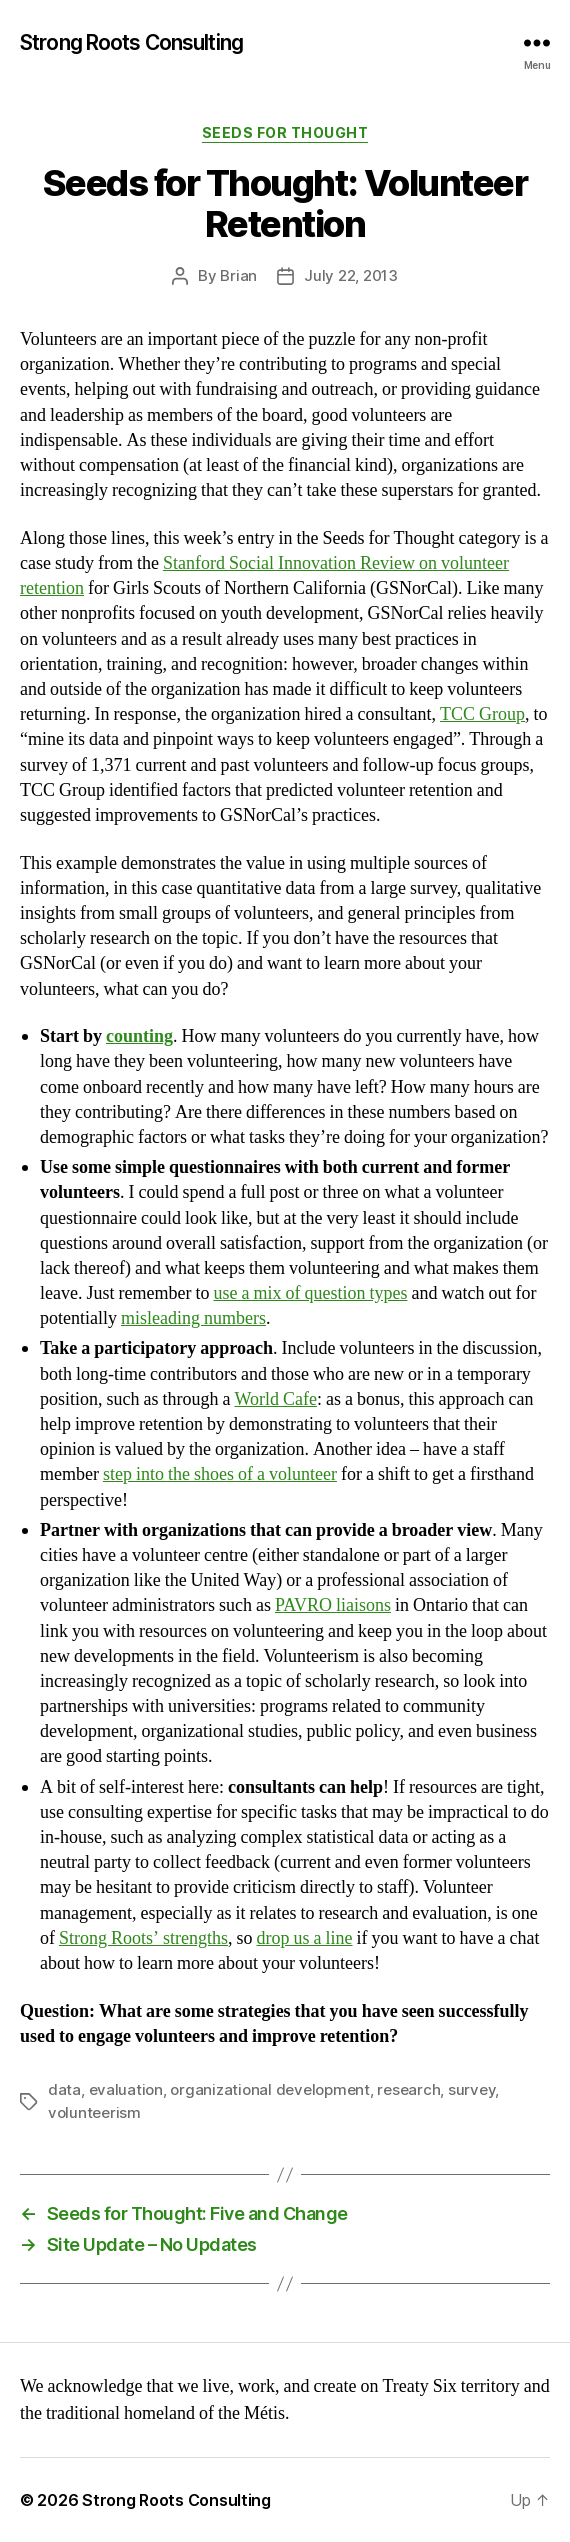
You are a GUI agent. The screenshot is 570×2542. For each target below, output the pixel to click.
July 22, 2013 (351, 275)
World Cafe (275, 1399)
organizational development (269, 2089)
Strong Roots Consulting (131, 42)
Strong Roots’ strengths (143, 1938)
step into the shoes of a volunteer (220, 1474)
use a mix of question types (310, 1293)
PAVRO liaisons (333, 1605)
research (408, 2089)
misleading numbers (193, 1318)
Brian (238, 275)
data (64, 2089)
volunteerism (94, 2112)
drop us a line (305, 1938)
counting (139, 1036)
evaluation (126, 2089)
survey (471, 2089)
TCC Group (482, 714)
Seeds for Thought (285, 132)
